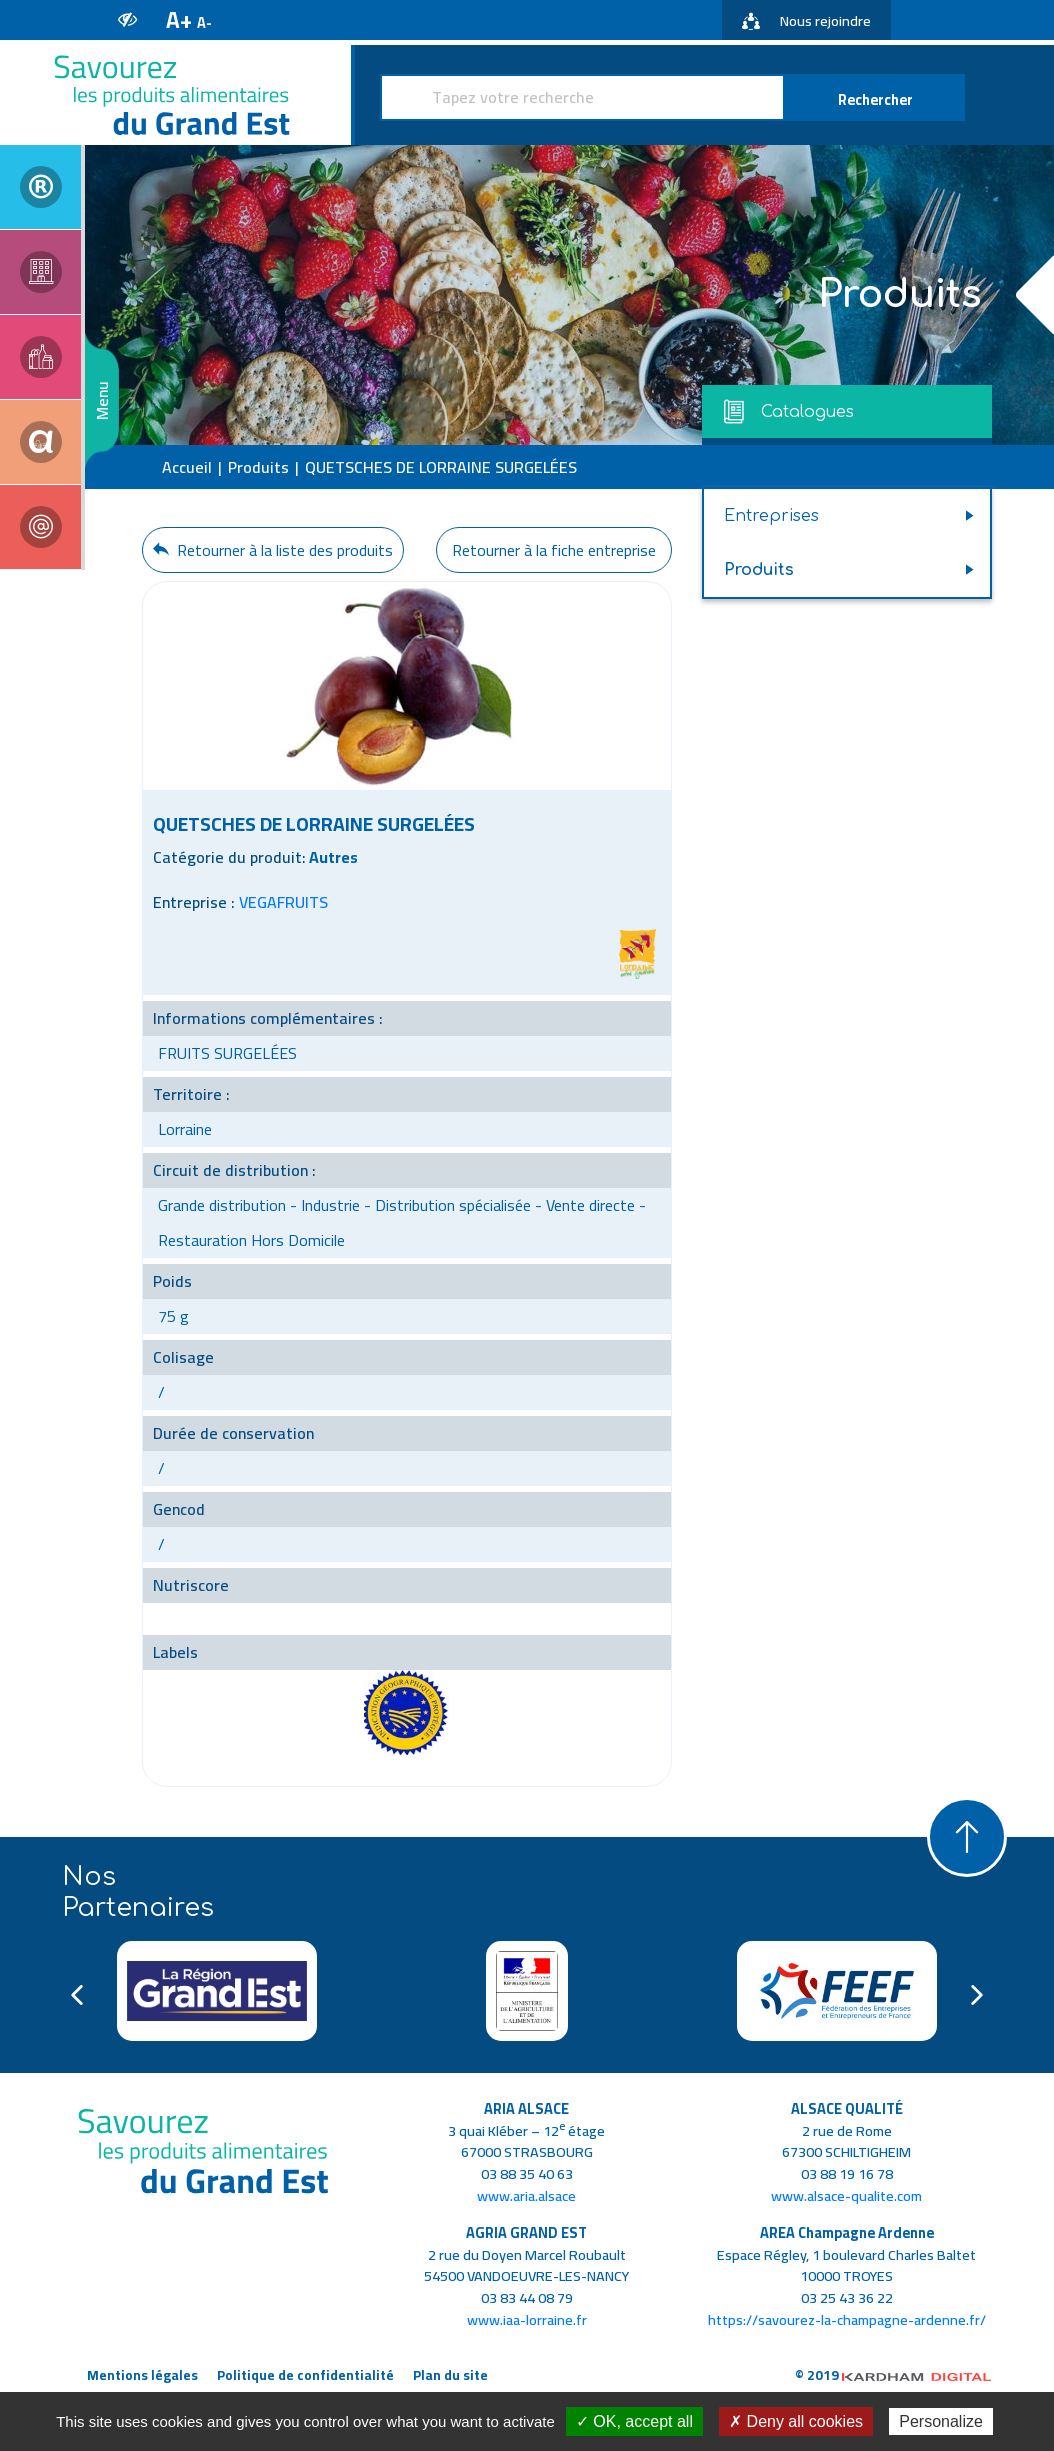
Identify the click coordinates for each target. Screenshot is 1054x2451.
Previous (77, 1995)
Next (977, 1995)
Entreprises (771, 516)
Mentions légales (142, 2375)
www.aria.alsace (526, 2195)
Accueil (187, 467)
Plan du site (450, 2375)
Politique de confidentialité (305, 2375)
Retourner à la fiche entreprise (554, 550)
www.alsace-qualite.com (846, 2195)
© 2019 (893, 2375)
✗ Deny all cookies (796, 2421)
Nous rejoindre (806, 20)
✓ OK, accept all (634, 2421)
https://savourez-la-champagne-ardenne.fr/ (847, 2319)
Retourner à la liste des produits (273, 550)
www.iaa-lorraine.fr (527, 2319)
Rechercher (875, 99)
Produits (258, 467)
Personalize (941, 2421)
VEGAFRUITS (283, 902)
